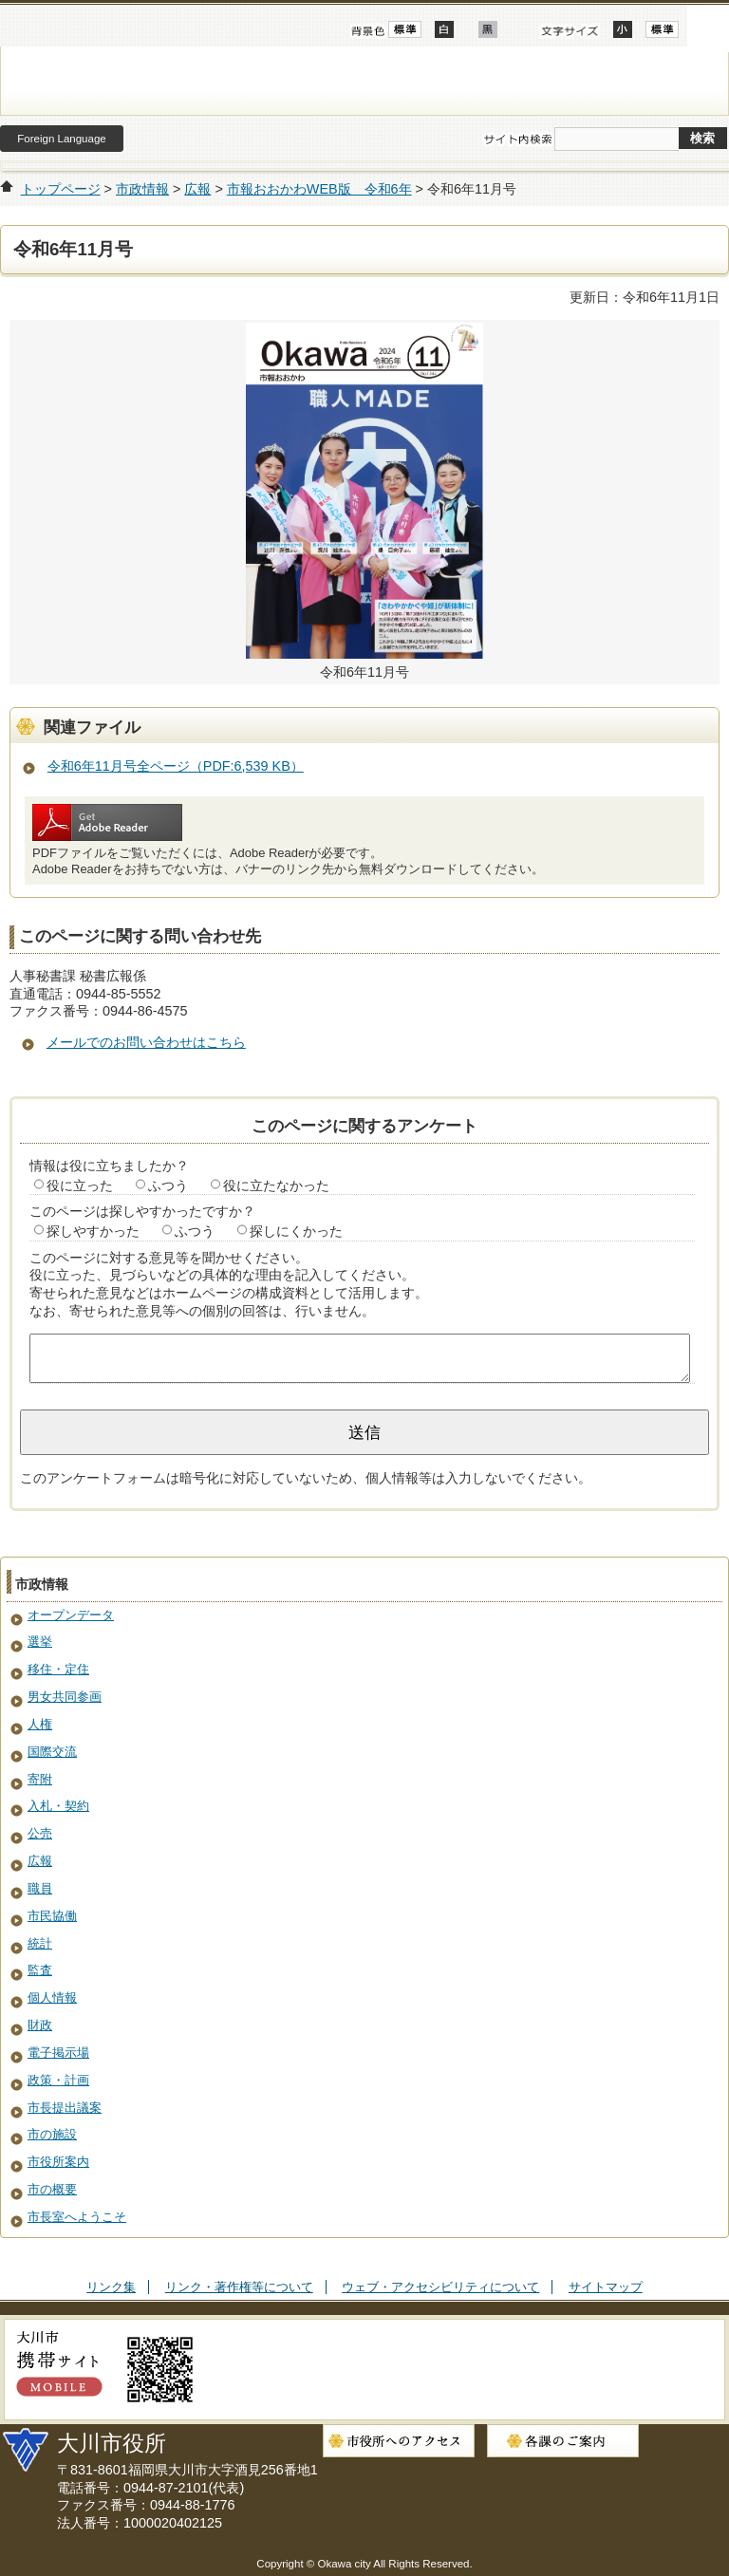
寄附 (40, 1779)
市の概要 (52, 2189)
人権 (40, 1724)
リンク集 (111, 2287)
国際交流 (52, 1752)
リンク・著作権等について (239, 2287)
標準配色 (404, 29)
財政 (40, 2025)
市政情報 (142, 188)
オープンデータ (71, 1615)
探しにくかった (296, 1231)
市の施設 (52, 2134)
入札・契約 (58, 1806)
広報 (197, 188)
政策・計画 (58, 2080)
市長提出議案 (65, 2107)
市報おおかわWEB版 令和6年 (319, 188)
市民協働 (52, 1916)
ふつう (168, 1185)
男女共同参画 (65, 1696)
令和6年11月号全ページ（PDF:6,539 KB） (175, 766)
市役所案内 (58, 2162)
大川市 (364, 81)
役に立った (80, 1185)
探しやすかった (93, 1231)
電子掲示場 (58, 2052)
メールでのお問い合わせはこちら (146, 1042)
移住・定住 (58, 1669)
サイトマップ (606, 2287)
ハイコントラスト (444, 29)
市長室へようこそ (77, 2217)
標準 (662, 29)
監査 (40, 1970)
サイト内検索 (517, 139)
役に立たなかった (276, 1185)
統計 (40, 1943)
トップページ (61, 188)
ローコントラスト (488, 29)
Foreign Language (61, 138)
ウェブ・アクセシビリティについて (440, 2287)
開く (708, 26)
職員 (40, 1888)
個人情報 (52, 1997)
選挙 (40, 1641)
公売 (40, 1833)
